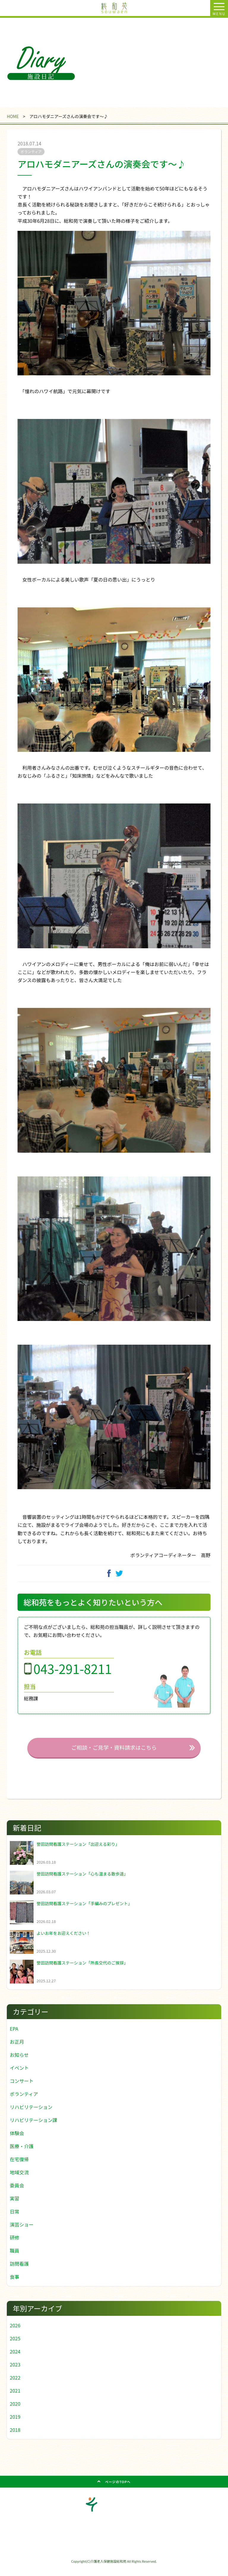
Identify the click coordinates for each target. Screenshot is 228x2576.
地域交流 (19, 2181)
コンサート (22, 2089)
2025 (15, 2347)
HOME (13, 116)
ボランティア (24, 2102)
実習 (14, 2207)
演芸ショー (22, 2233)
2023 (15, 2373)
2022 (15, 2386)
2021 (15, 2399)
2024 (15, 2360)
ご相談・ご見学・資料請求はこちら (114, 1756)
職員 (14, 2259)
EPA (14, 2037)
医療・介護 (22, 2155)
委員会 (17, 2194)
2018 (15, 2438)
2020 (15, 2412)
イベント (19, 2076)
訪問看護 (19, 2272)
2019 (15, 2425)
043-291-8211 (73, 1678)
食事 (14, 2285)
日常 (14, 2220)
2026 (15, 2334)
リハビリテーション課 (33, 2128)
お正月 (17, 2050)
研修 (14, 2246)
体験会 (17, 2141)
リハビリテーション (31, 2115)
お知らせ (19, 2063)
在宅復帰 (19, 2168)
